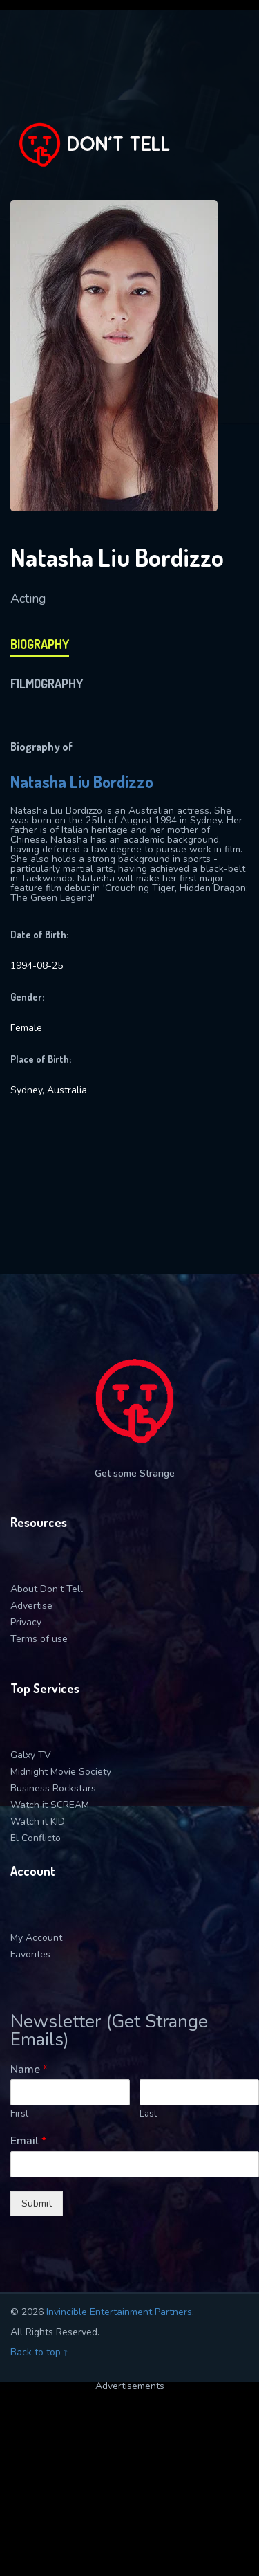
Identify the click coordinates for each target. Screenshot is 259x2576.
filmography (46, 683)
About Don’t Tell (46, 1589)
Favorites (30, 1954)
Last (148, 2114)
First (19, 2114)
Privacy (25, 1622)
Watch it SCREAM (49, 1804)
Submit (36, 2203)
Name (29, 2070)
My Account (36, 1937)
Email (28, 2141)
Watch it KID (37, 1821)
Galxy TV (30, 1755)
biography (39, 644)
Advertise (31, 1605)
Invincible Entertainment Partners (119, 2312)
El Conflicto (35, 1838)
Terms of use (39, 1638)
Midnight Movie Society (60, 1771)
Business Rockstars (53, 1788)
